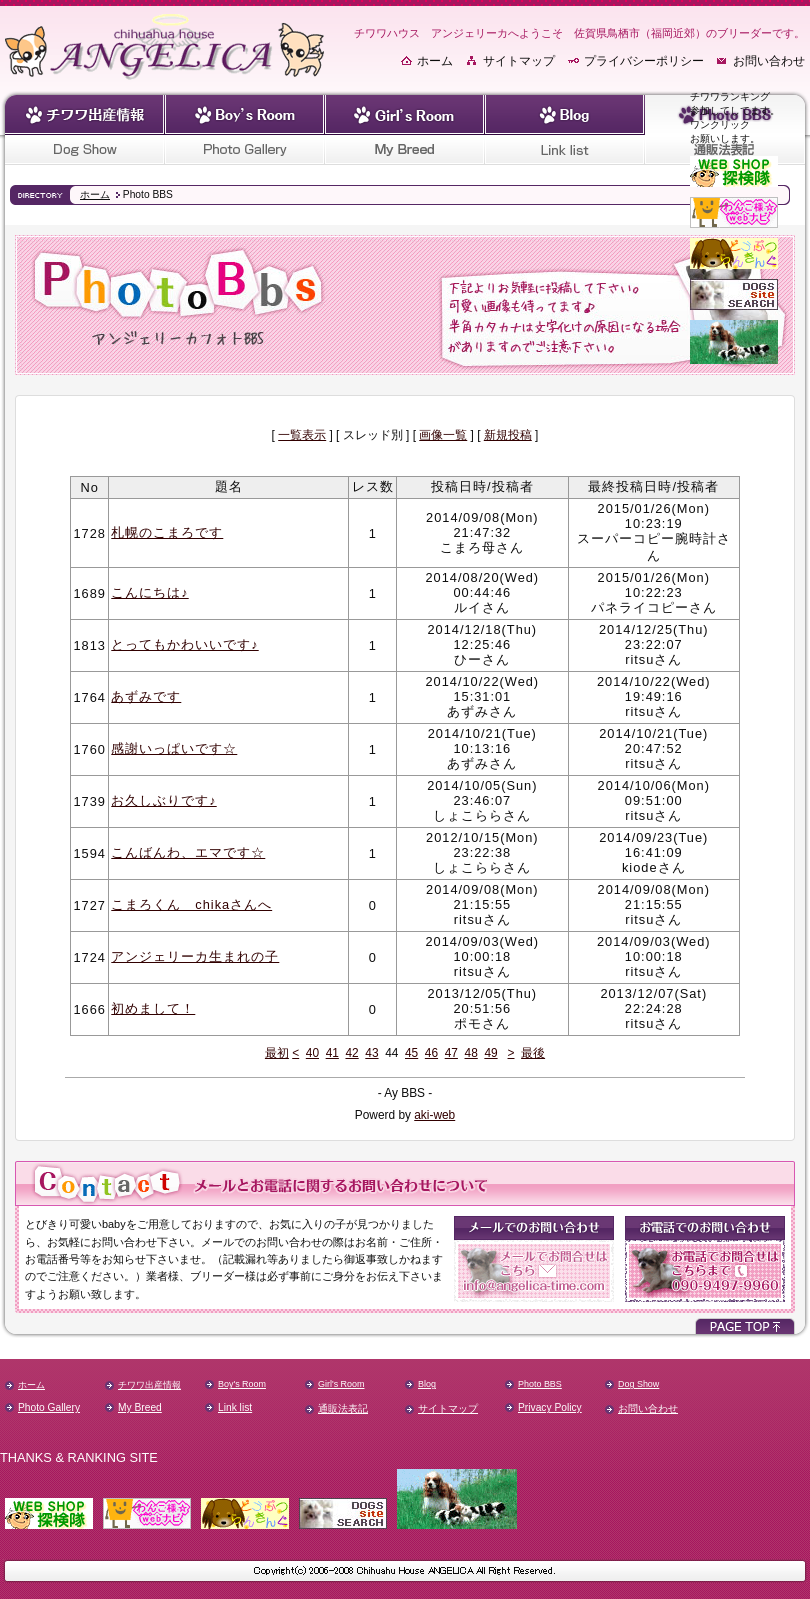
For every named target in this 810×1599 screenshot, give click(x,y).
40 (312, 1053)
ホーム (435, 61)
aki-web (434, 1115)
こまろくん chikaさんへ (191, 904)
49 (490, 1053)
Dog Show (638, 1384)
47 (451, 1053)
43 (371, 1053)
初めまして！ (153, 1008)
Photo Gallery (49, 1407)
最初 (277, 1053)
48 (471, 1053)
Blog (427, 1384)
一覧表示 (302, 435)
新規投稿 (508, 435)
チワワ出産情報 (149, 1385)
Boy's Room (242, 1384)
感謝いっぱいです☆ (174, 748)
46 (431, 1053)
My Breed (140, 1407)
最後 (533, 1053)
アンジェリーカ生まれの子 (195, 956)
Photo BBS (540, 1384)
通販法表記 (343, 1408)
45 (411, 1053)
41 (332, 1053)
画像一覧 (443, 435)
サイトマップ (519, 61)
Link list (235, 1407)
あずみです (146, 696)
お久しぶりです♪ (163, 800)
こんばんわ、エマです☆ (188, 852)
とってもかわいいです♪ (184, 644)
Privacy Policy (550, 1407)
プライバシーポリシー (644, 61)
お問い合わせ (769, 61)
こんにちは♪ (149, 592)
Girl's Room (341, 1384)
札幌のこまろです (167, 532)
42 (351, 1053)
